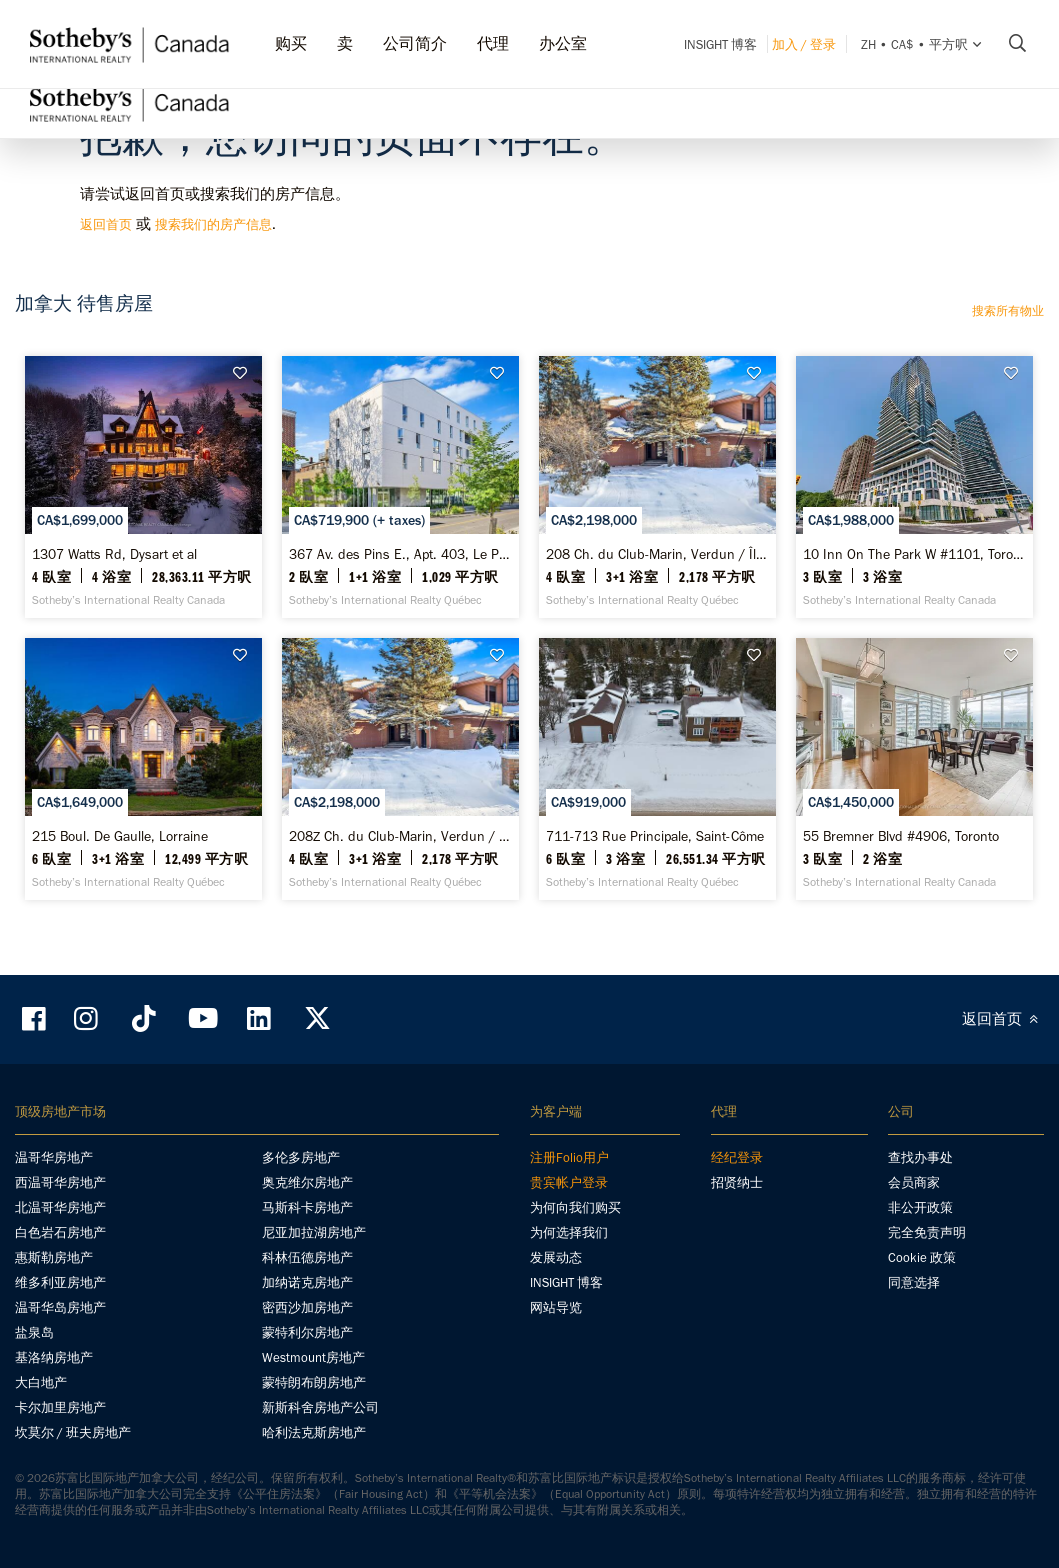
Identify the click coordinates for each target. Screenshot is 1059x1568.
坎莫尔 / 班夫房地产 (73, 1432)
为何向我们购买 (575, 1207)
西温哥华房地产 (60, 1182)
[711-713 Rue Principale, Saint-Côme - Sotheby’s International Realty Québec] (657, 769)
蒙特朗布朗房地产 (314, 1382)
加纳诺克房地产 (307, 1282)
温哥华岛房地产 (60, 1307)
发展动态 (556, 1257)
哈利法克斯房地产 (314, 1432)
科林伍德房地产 (307, 1257)
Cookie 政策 (922, 1257)
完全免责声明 (927, 1232)
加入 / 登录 (804, 44)
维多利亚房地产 (60, 1282)
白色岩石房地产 (60, 1232)
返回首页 (106, 224)
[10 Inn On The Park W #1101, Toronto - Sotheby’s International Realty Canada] (914, 487)
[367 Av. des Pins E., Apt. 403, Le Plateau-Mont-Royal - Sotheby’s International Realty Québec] (400, 487)
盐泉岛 (34, 1332)
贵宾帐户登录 (569, 1182)
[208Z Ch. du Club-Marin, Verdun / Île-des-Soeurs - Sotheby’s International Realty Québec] (400, 769)
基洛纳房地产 (54, 1357)
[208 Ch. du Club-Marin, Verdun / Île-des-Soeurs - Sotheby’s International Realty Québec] (657, 487)
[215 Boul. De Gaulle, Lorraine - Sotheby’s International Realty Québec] (143, 769)
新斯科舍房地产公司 (320, 1407)
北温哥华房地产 (60, 1207)
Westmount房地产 (313, 1357)
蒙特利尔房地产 (307, 1332)
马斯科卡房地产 (307, 1207)
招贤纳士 (737, 1182)
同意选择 (914, 1282)
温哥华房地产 (54, 1157)
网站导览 (556, 1307)
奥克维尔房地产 (307, 1182)
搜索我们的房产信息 (213, 224)
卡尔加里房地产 (60, 1407)
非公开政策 (920, 1207)
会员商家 (914, 1182)
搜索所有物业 (1008, 311)
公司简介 (415, 43)
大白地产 (41, 1382)
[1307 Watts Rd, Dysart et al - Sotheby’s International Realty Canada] (143, 487)
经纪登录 (737, 1157)
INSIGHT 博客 (720, 44)
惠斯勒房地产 (54, 1257)
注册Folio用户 (569, 1157)
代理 (493, 43)
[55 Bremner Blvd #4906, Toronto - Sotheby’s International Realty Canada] (914, 769)
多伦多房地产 (301, 1157)
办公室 (563, 43)
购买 (291, 43)
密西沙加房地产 (307, 1307)
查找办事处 (920, 1157)
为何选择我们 (569, 1232)
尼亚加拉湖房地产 (314, 1232)
